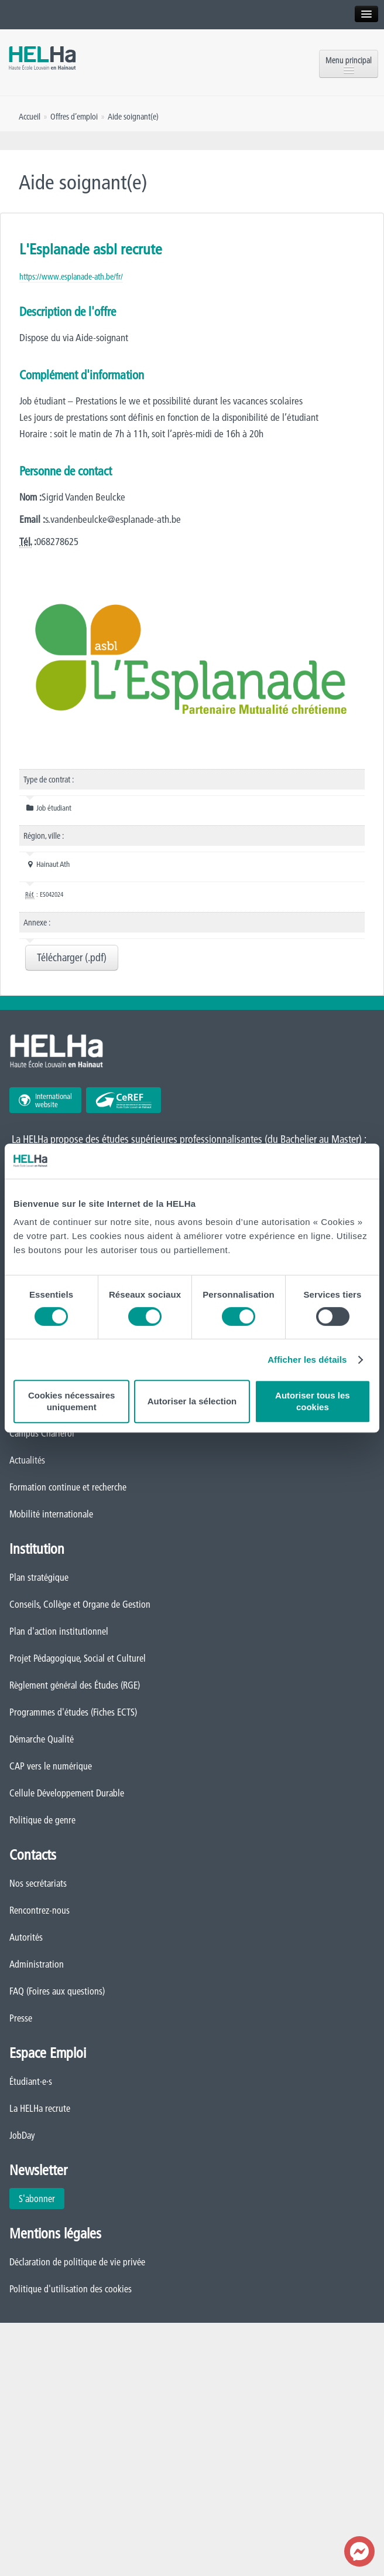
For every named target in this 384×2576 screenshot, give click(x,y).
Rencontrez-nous (39, 1910)
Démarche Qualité (41, 1739)
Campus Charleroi (41, 1433)
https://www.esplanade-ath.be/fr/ (71, 276)
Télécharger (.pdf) (72, 957)
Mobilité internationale (51, 1514)
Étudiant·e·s (30, 2081)
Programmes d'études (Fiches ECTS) (73, 1712)
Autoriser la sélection (192, 1401)
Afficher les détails (307, 1359)
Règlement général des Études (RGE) (74, 1685)
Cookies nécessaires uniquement (71, 1401)
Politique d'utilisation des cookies (70, 2289)
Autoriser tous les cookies (312, 1401)
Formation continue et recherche (67, 1487)
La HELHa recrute (39, 2108)
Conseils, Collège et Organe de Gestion (79, 1604)
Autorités (26, 1937)
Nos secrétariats (38, 1883)
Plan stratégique (38, 1577)
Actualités (27, 1460)
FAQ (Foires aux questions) (57, 1991)
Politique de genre (42, 1820)
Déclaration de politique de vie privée (77, 2262)
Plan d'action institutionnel (58, 1631)
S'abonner (37, 2198)
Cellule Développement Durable (66, 1793)
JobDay (22, 2135)
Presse (20, 2018)
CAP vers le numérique (50, 1766)
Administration (36, 1964)
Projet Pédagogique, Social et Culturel (77, 1658)
